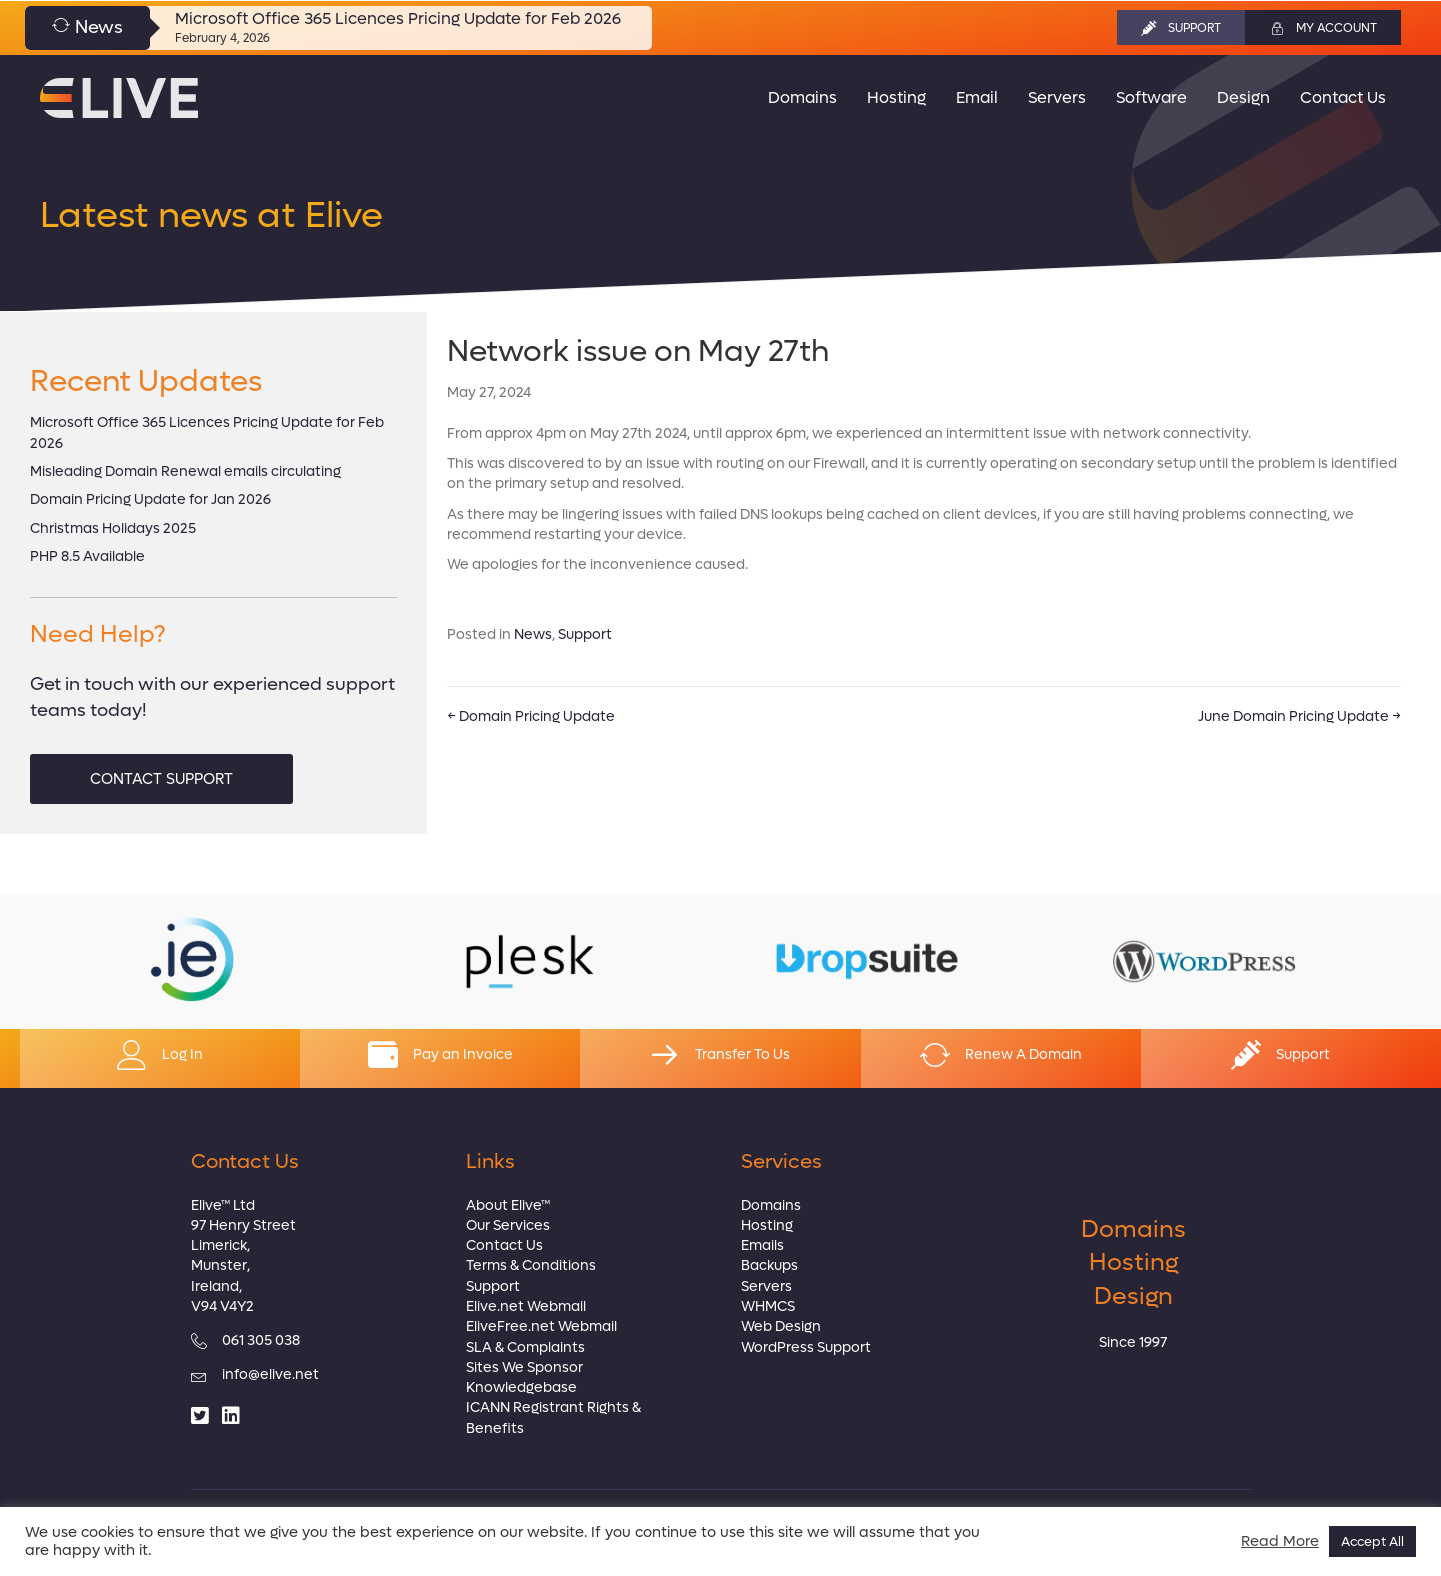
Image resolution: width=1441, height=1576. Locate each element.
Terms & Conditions (531, 1265)
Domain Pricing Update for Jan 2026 (150, 499)
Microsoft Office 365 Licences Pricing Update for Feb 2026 (398, 18)
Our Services (508, 1225)
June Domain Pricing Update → (1299, 716)
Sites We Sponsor (524, 1367)
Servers (766, 1286)
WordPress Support (806, 1347)
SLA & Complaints (525, 1347)
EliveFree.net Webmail (541, 1326)
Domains (771, 1205)
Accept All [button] (1372, 1541)
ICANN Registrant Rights (547, 1407)
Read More (1280, 1542)
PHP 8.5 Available (87, 556)
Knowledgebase (521, 1387)
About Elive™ (508, 1205)
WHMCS (768, 1306)
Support (585, 634)
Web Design (781, 1326)
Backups (769, 1265)
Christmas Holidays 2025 (113, 528)
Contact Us (504, 1245)
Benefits (495, 1428)
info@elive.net (270, 1374)
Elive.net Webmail (526, 1306)
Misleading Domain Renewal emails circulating (185, 471)
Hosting (767, 1225)
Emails (762, 1245)
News (533, 634)
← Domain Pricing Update (531, 716)
